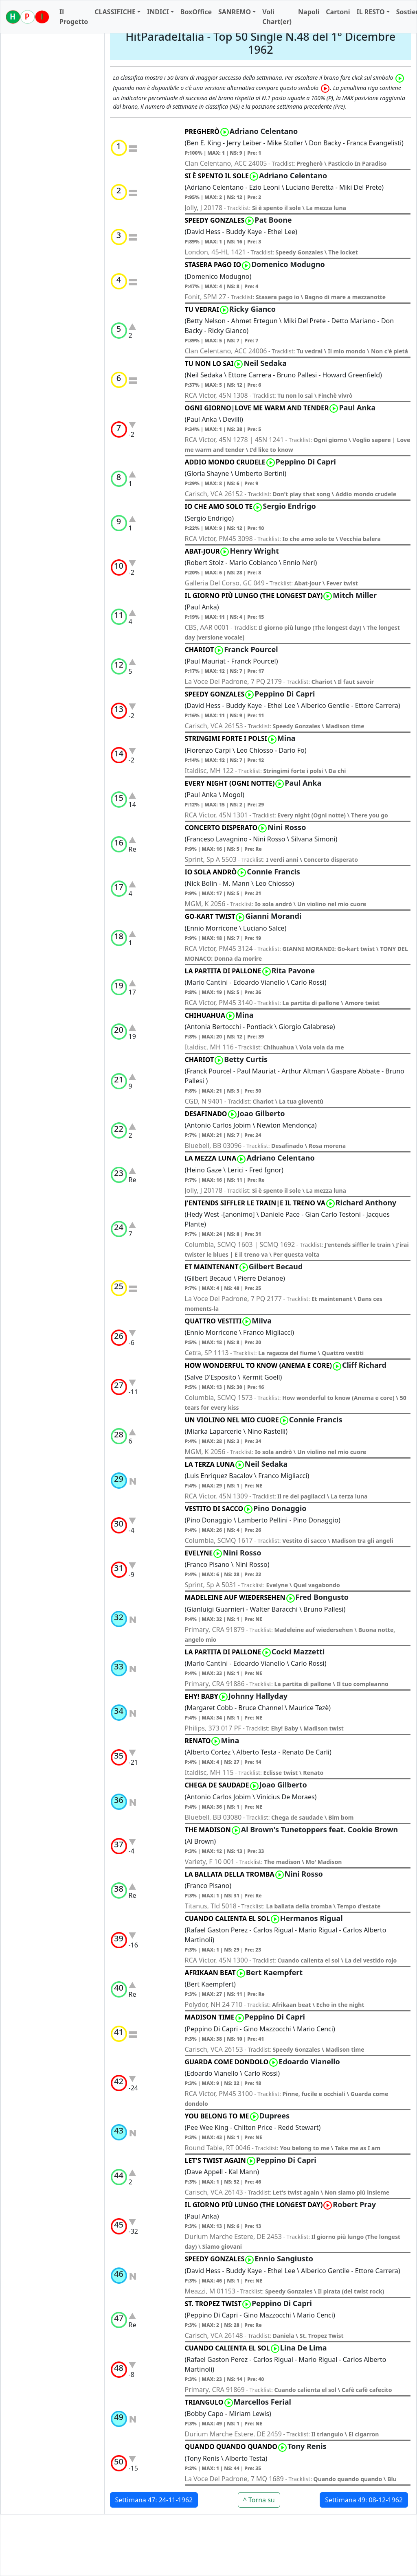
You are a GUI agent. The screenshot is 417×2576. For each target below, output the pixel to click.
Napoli (308, 11)
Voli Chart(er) (277, 16)
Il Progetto (73, 16)
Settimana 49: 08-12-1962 (364, 2499)
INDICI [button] (158, 11)
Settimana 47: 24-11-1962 (154, 2499)
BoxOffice (196, 11)
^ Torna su (259, 2499)
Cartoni (338, 11)
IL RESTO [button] (370, 11)
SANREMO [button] (234, 11)
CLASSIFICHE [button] (115, 11)
